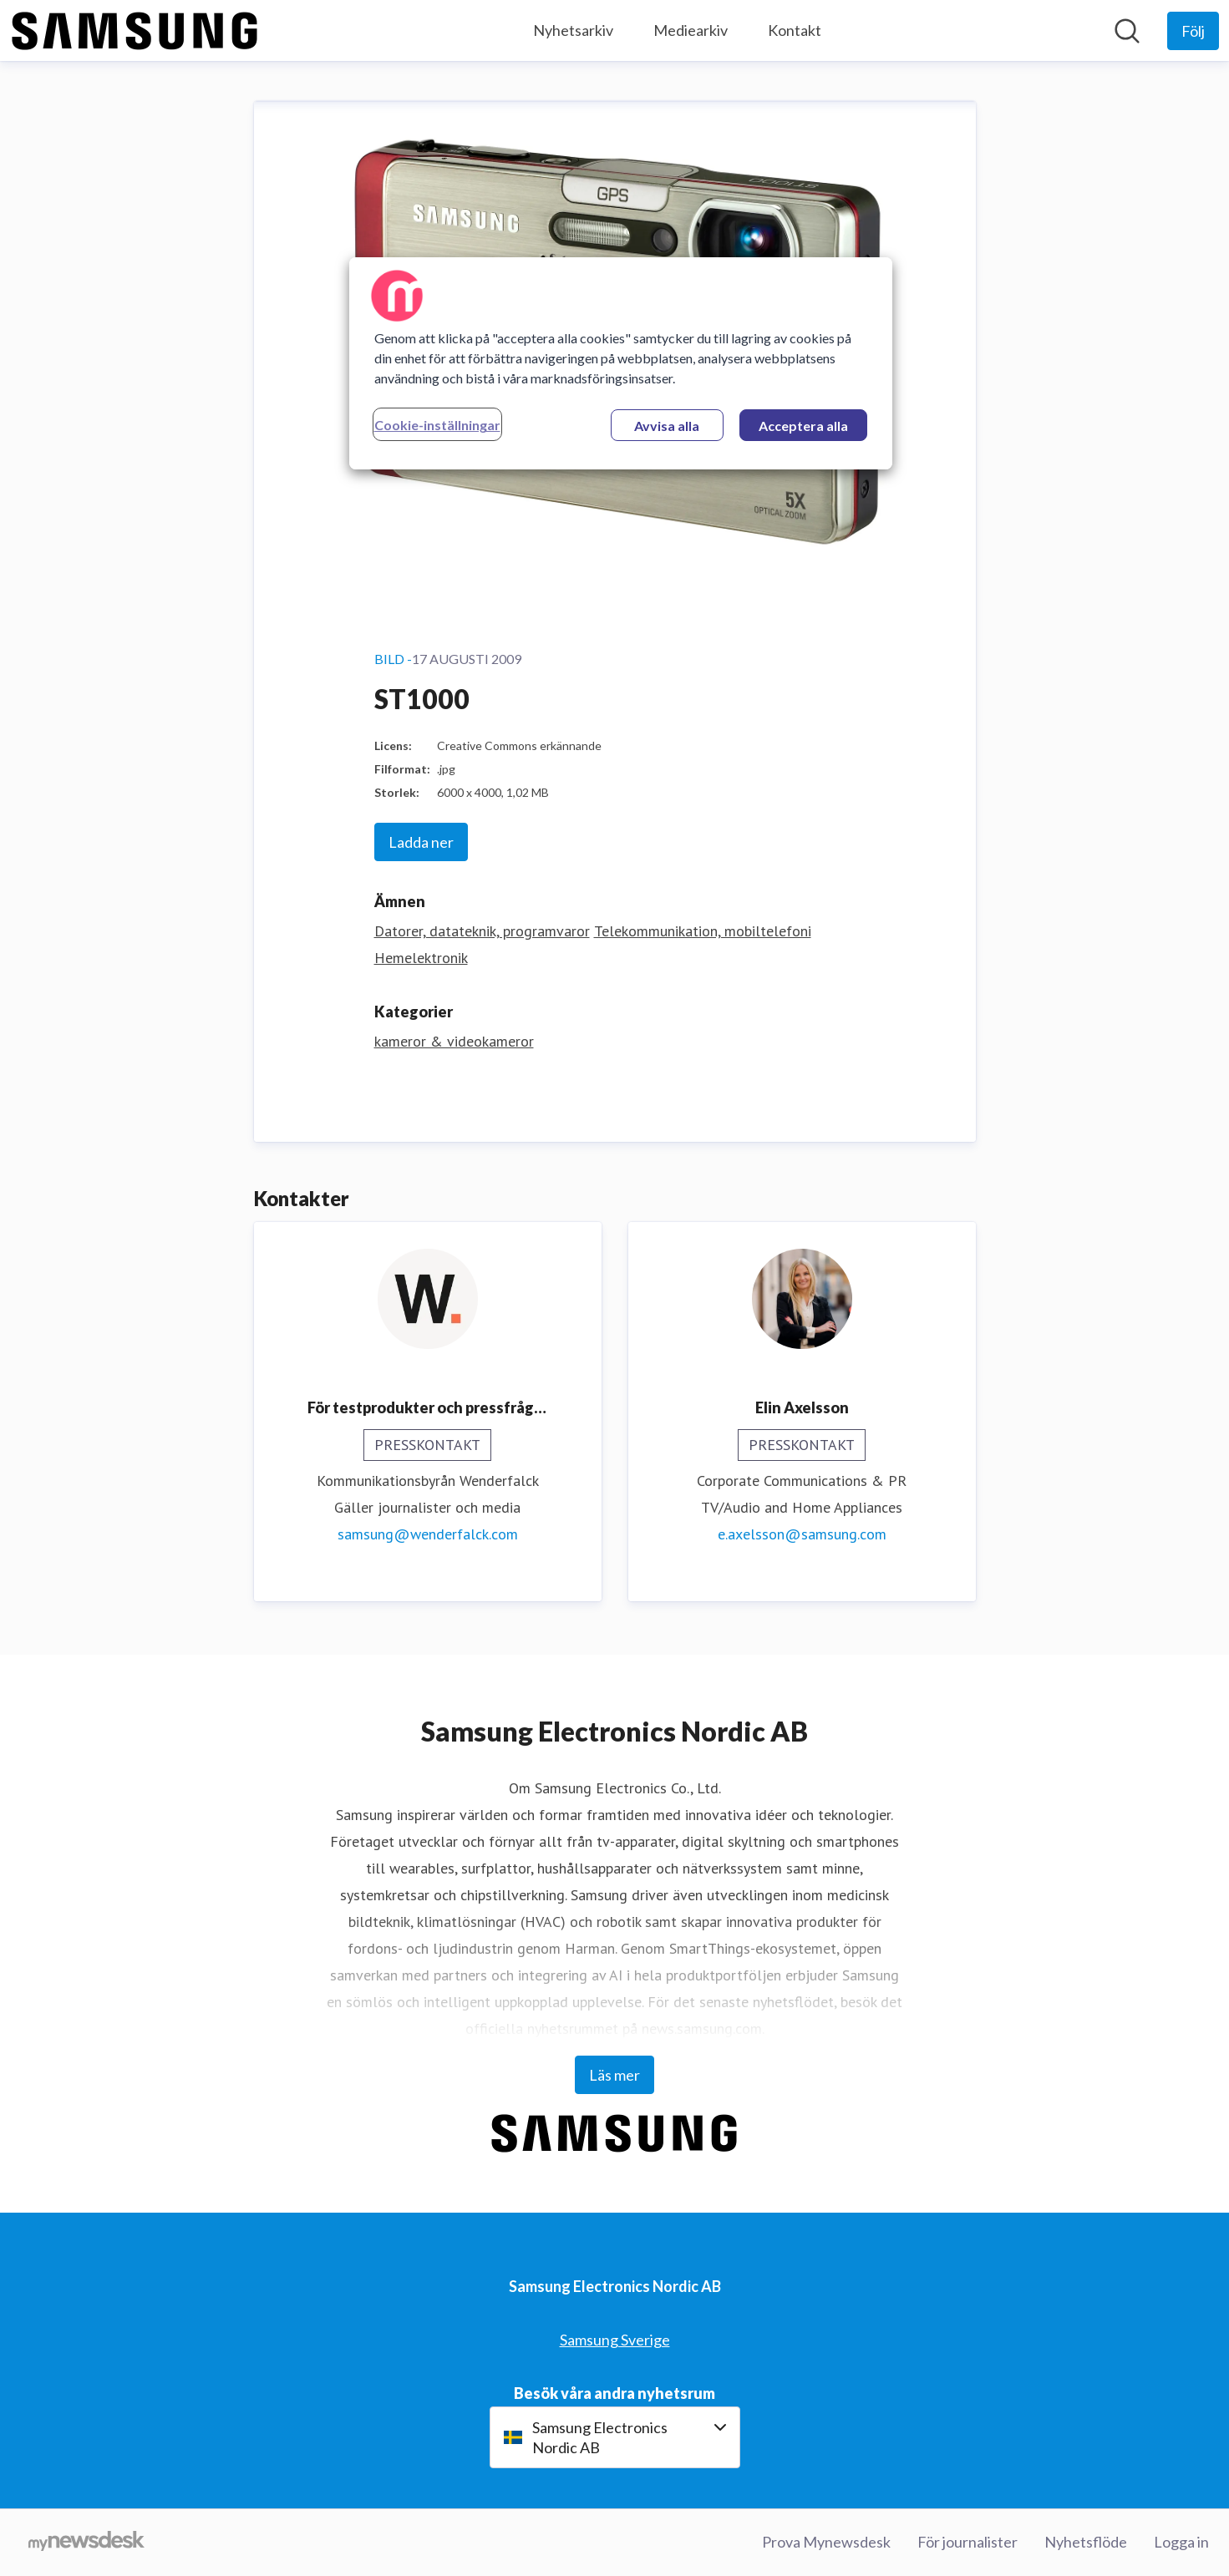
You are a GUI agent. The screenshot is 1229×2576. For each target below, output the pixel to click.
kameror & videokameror (454, 1041)
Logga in (1181, 2542)
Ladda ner (421, 842)
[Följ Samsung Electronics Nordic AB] (1193, 31)
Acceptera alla (803, 426)
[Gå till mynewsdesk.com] (86, 2542)
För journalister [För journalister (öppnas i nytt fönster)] (967, 2542)
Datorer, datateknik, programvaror (482, 931)
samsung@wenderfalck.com (428, 1534)
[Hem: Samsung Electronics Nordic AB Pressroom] (135, 31)
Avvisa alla (666, 426)
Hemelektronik (421, 957)
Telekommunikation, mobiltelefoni (702, 931)
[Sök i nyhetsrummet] (1127, 31)
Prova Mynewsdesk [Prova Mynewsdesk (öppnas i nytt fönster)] (826, 2542)
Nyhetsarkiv (573, 30)
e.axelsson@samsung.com (802, 1534)
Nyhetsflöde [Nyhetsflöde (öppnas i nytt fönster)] (1085, 2542)
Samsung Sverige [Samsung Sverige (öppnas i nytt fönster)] (615, 2339)
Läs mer (614, 2075)
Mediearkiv (690, 30)
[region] (620, 363)
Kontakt (794, 30)
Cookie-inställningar (437, 425)
